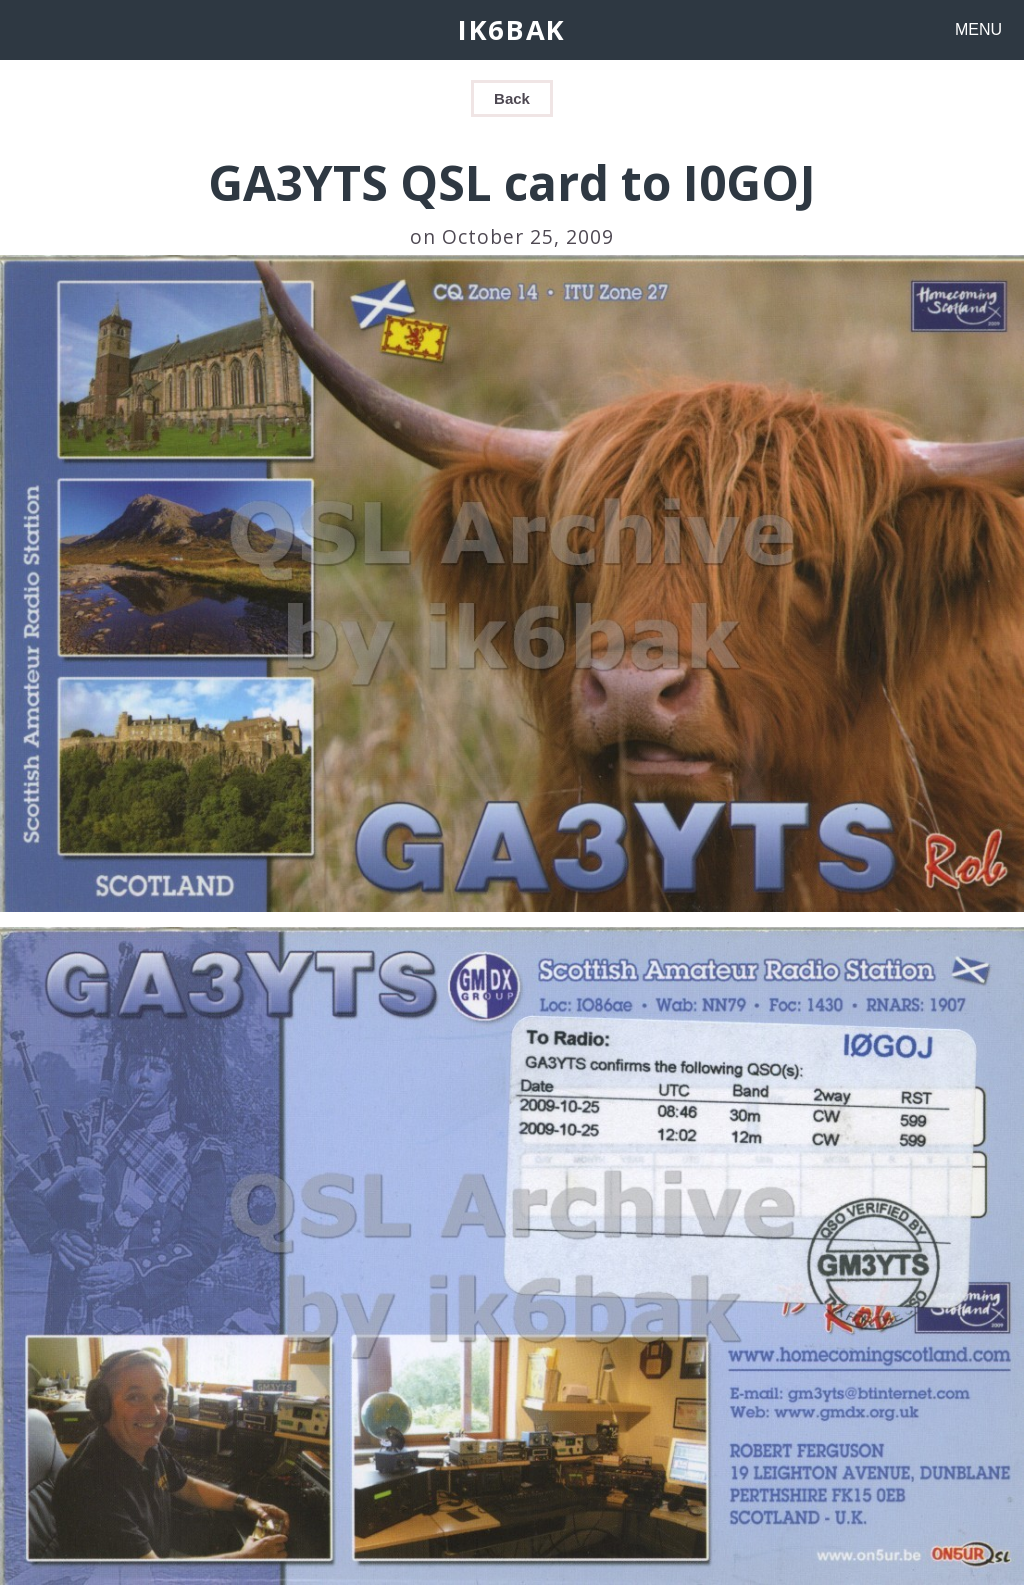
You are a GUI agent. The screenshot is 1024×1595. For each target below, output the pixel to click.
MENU (978, 29)
